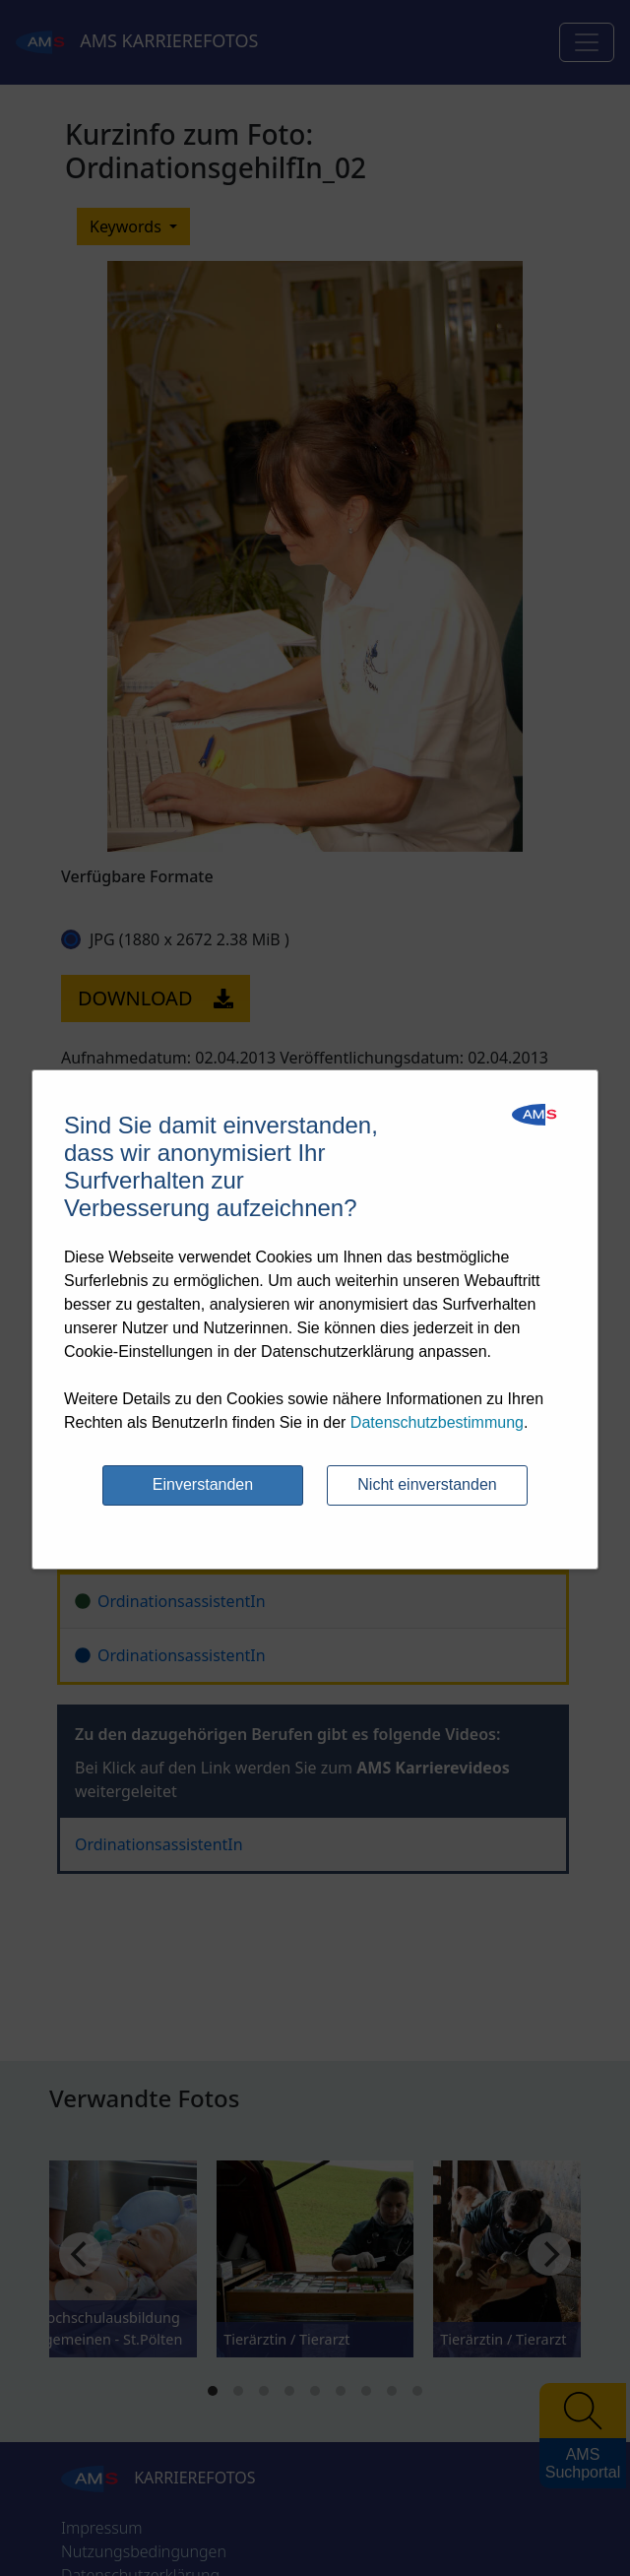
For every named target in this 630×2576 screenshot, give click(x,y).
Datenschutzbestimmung (437, 1422)
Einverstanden (203, 1484)
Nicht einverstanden (426, 1484)
